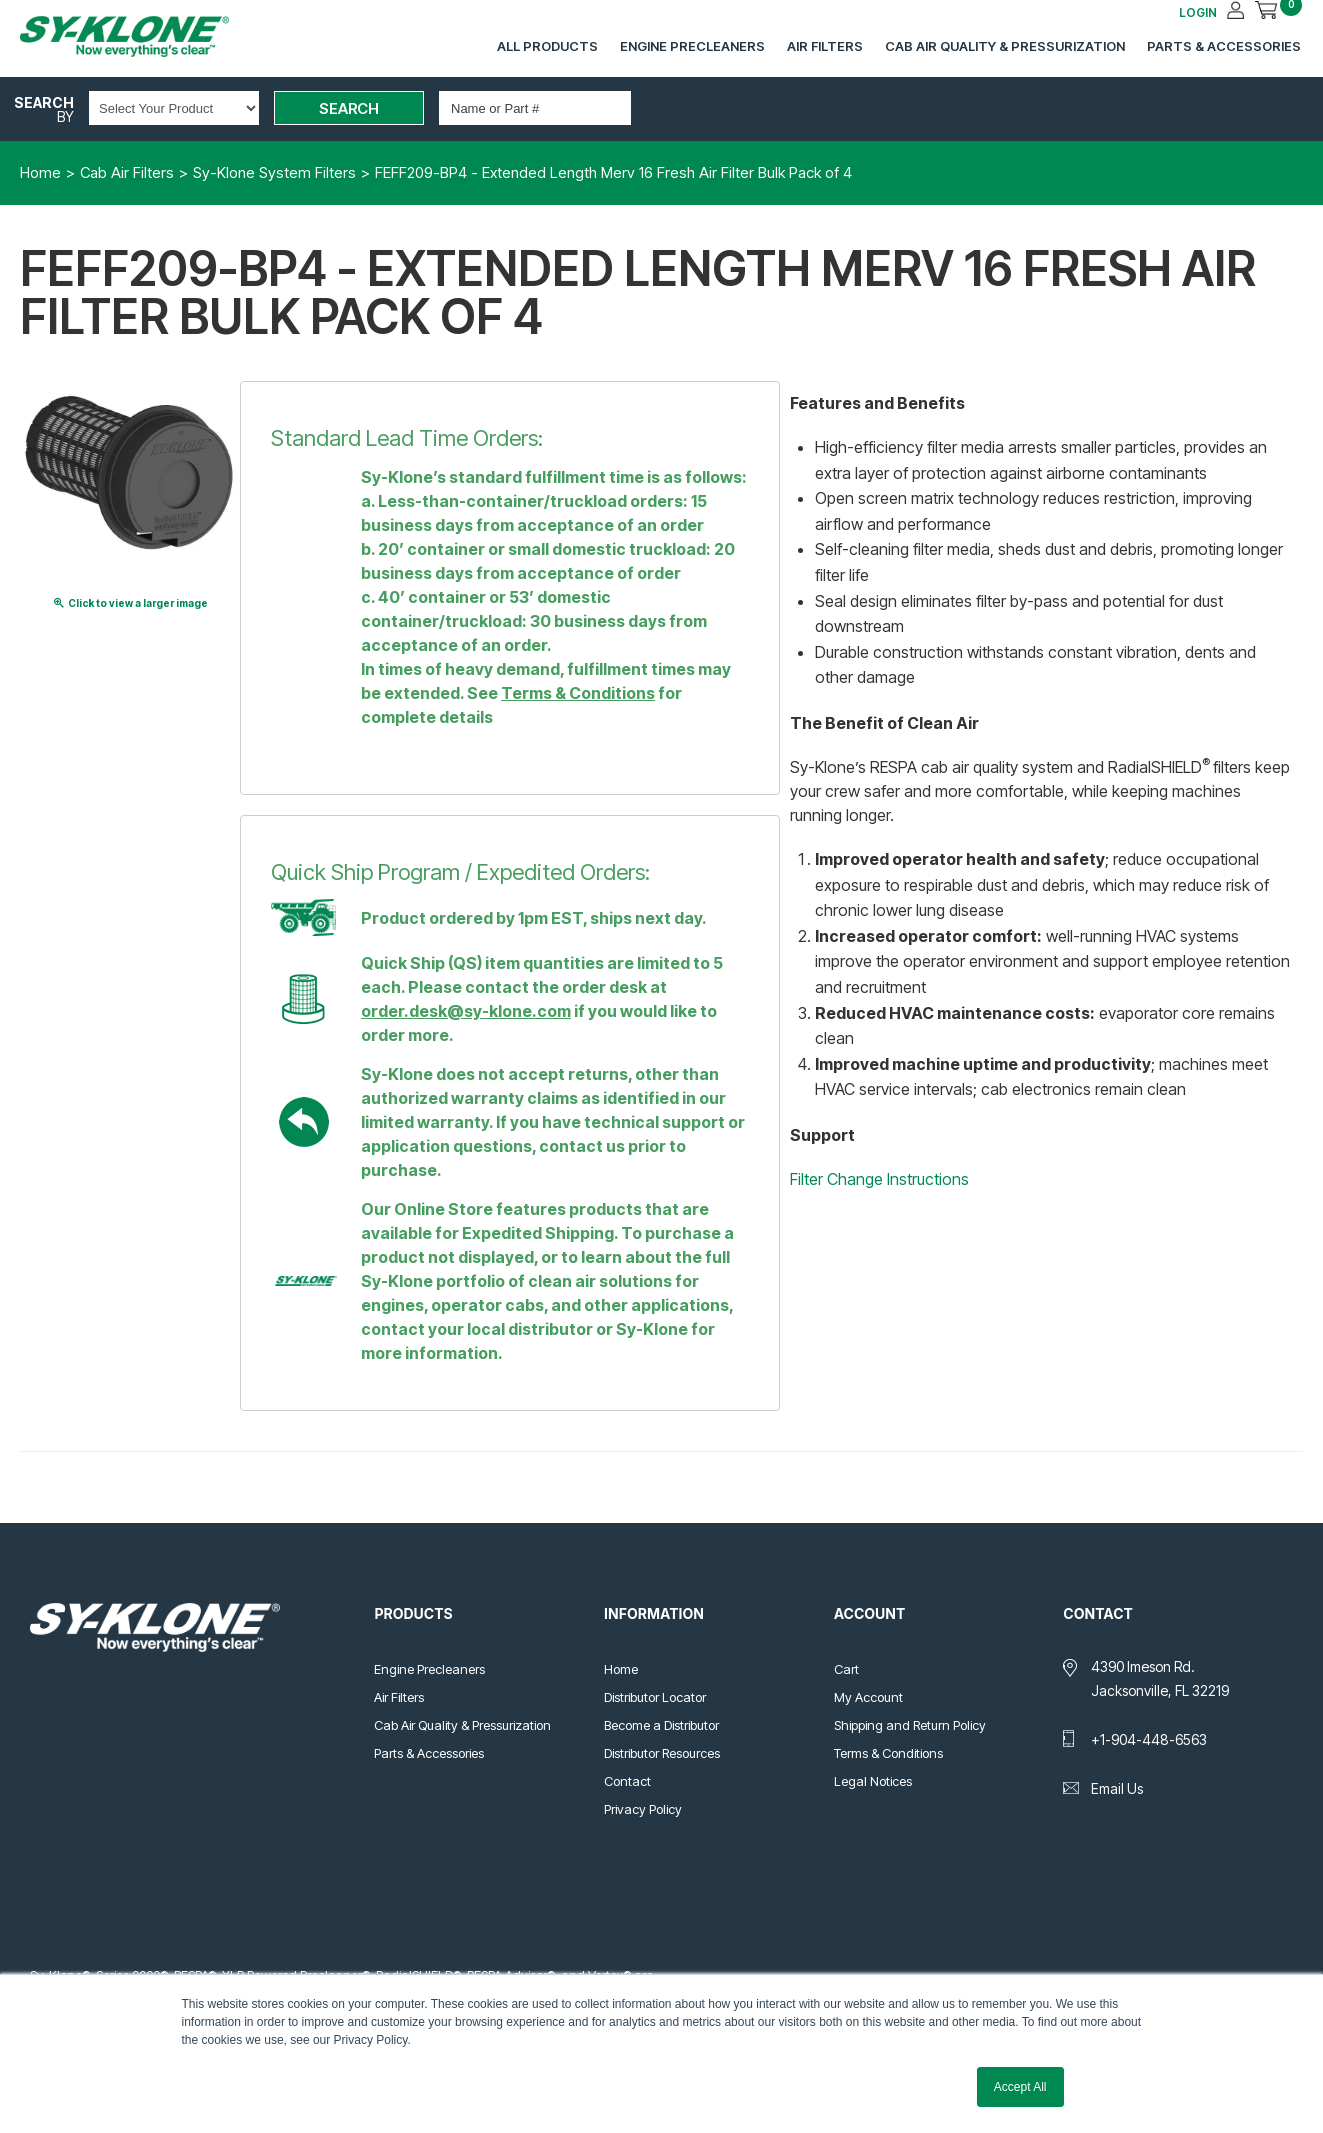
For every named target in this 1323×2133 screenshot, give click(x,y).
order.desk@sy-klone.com (466, 1011)
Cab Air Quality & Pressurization (1005, 46)
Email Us (1117, 1788)
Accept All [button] (1020, 2087)
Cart (846, 1669)
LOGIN (1198, 12)
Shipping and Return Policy (910, 1725)
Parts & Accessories (1224, 46)
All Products (547, 46)
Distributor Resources (662, 1753)
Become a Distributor (661, 1725)
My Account (868, 1697)
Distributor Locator (655, 1697)
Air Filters (825, 46)
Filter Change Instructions (879, 1179)
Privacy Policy (643, 1809)
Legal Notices (873, 1781)
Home (621, 1669)
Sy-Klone (145, 36)
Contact (627, 1781)
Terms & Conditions (578, 693)
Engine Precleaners (692, 46)
